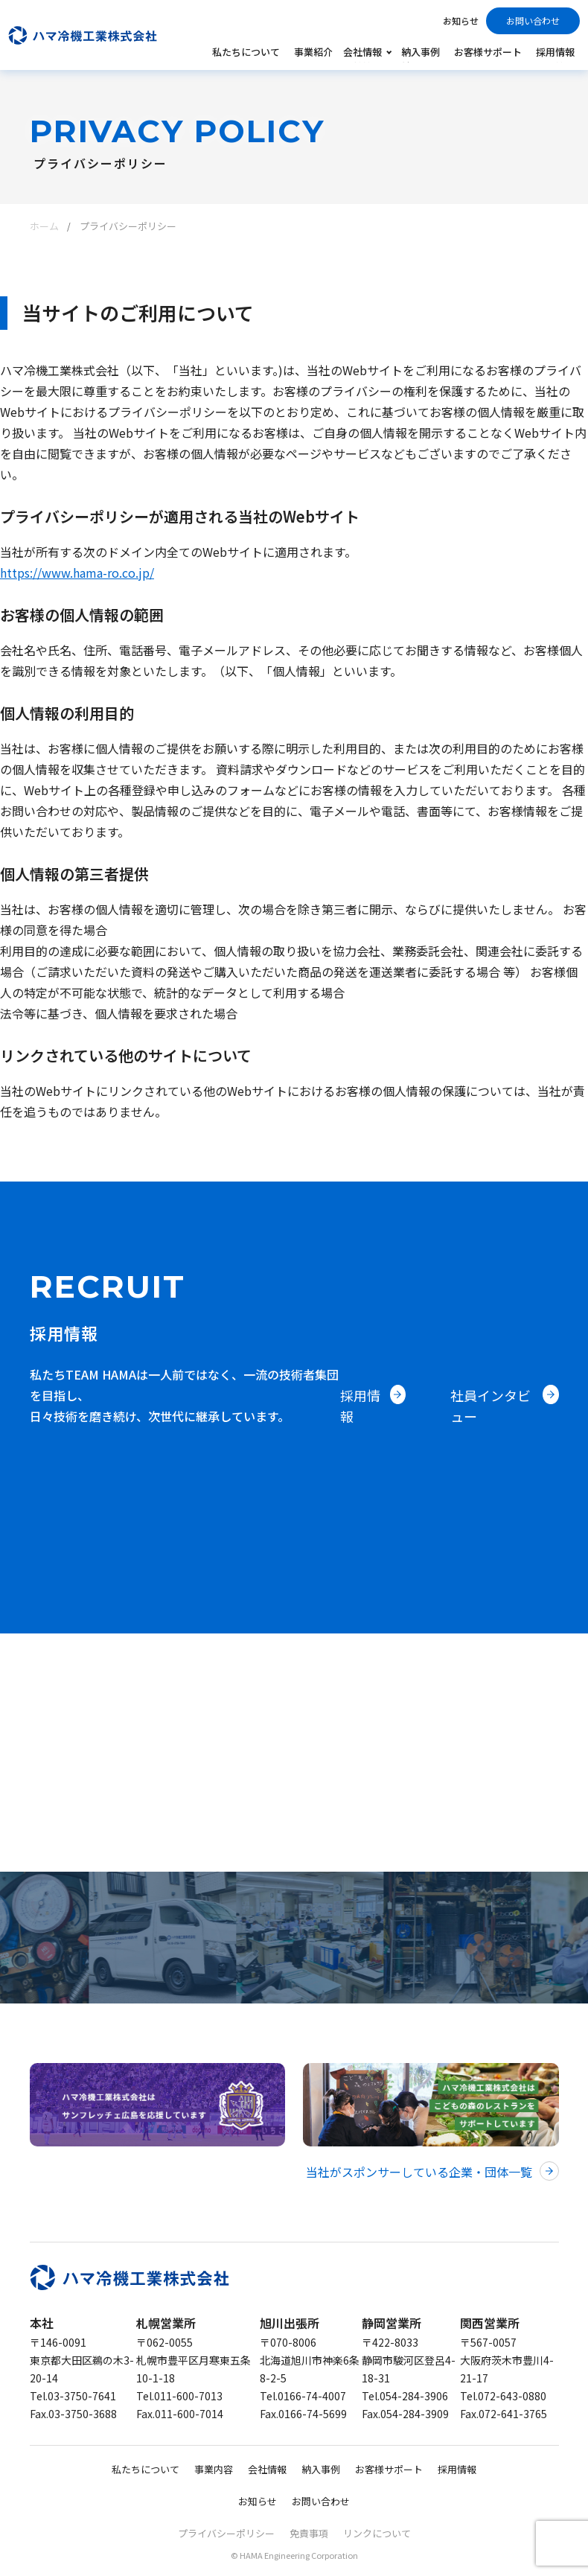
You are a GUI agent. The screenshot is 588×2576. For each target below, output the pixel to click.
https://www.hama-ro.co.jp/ (77, 572)
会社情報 (267, 2469)
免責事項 (309, 2533)
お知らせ (461, 20)
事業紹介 (313, 52)
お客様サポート (488, 52)
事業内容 (213, 2469)
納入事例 (420, 52)
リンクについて (377, 2533)
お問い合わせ (533, 20)
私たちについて (246, 52)
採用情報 (555, 52)
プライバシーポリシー (226, 2533)
